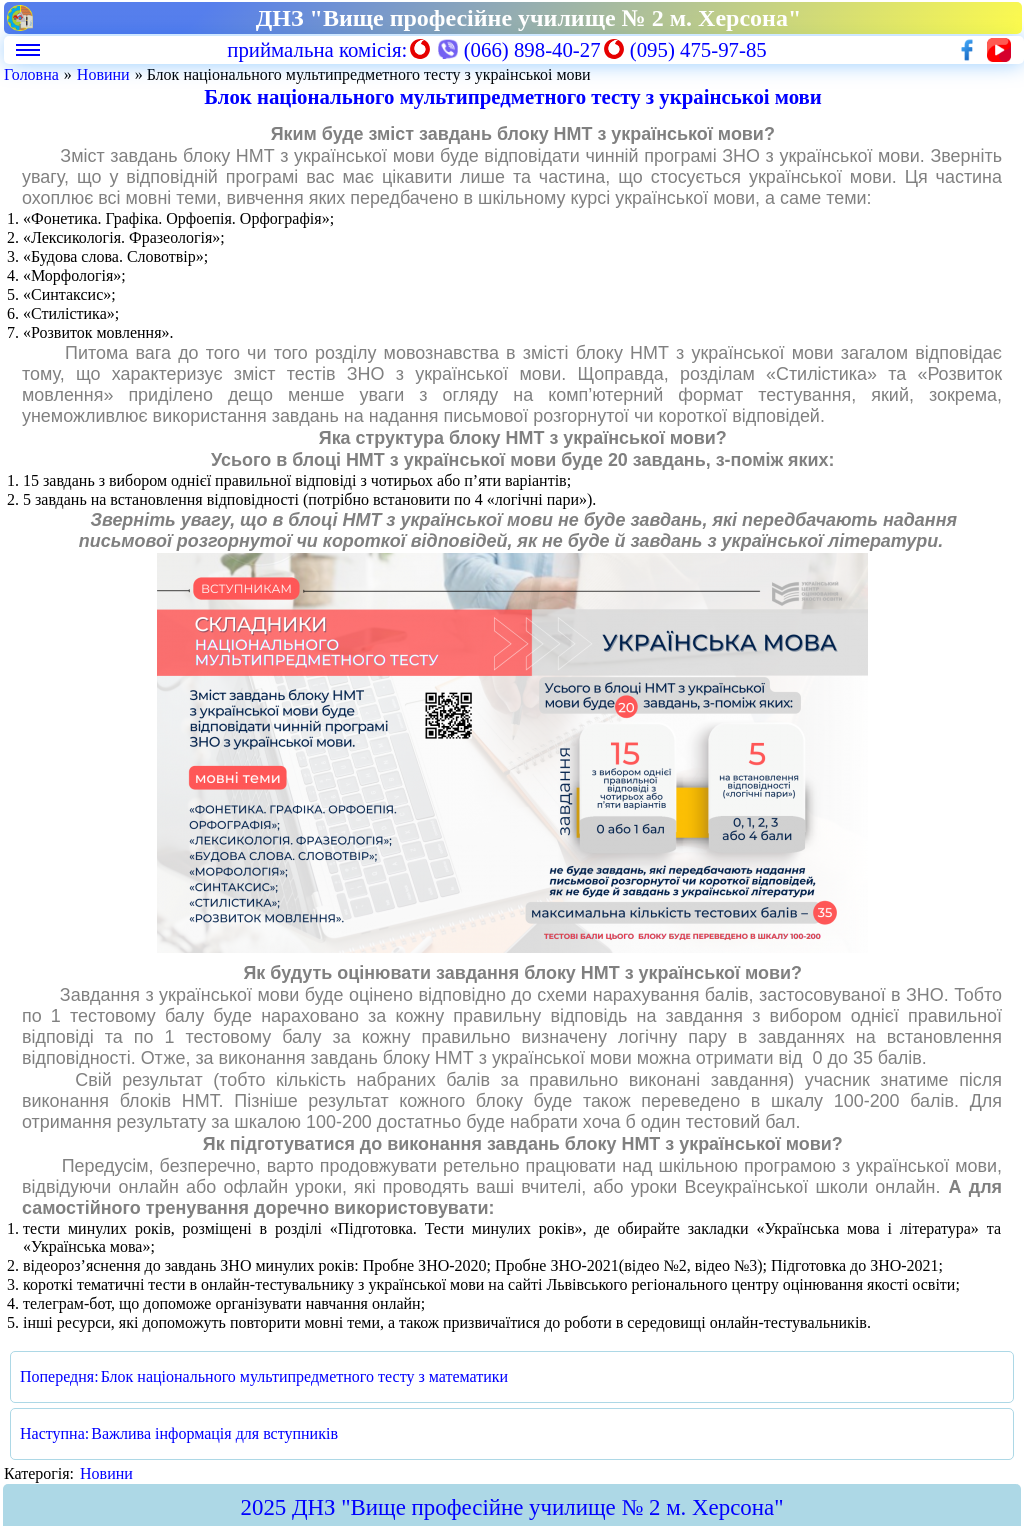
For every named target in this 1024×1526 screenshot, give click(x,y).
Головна (31, 74)
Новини (103, 74)
